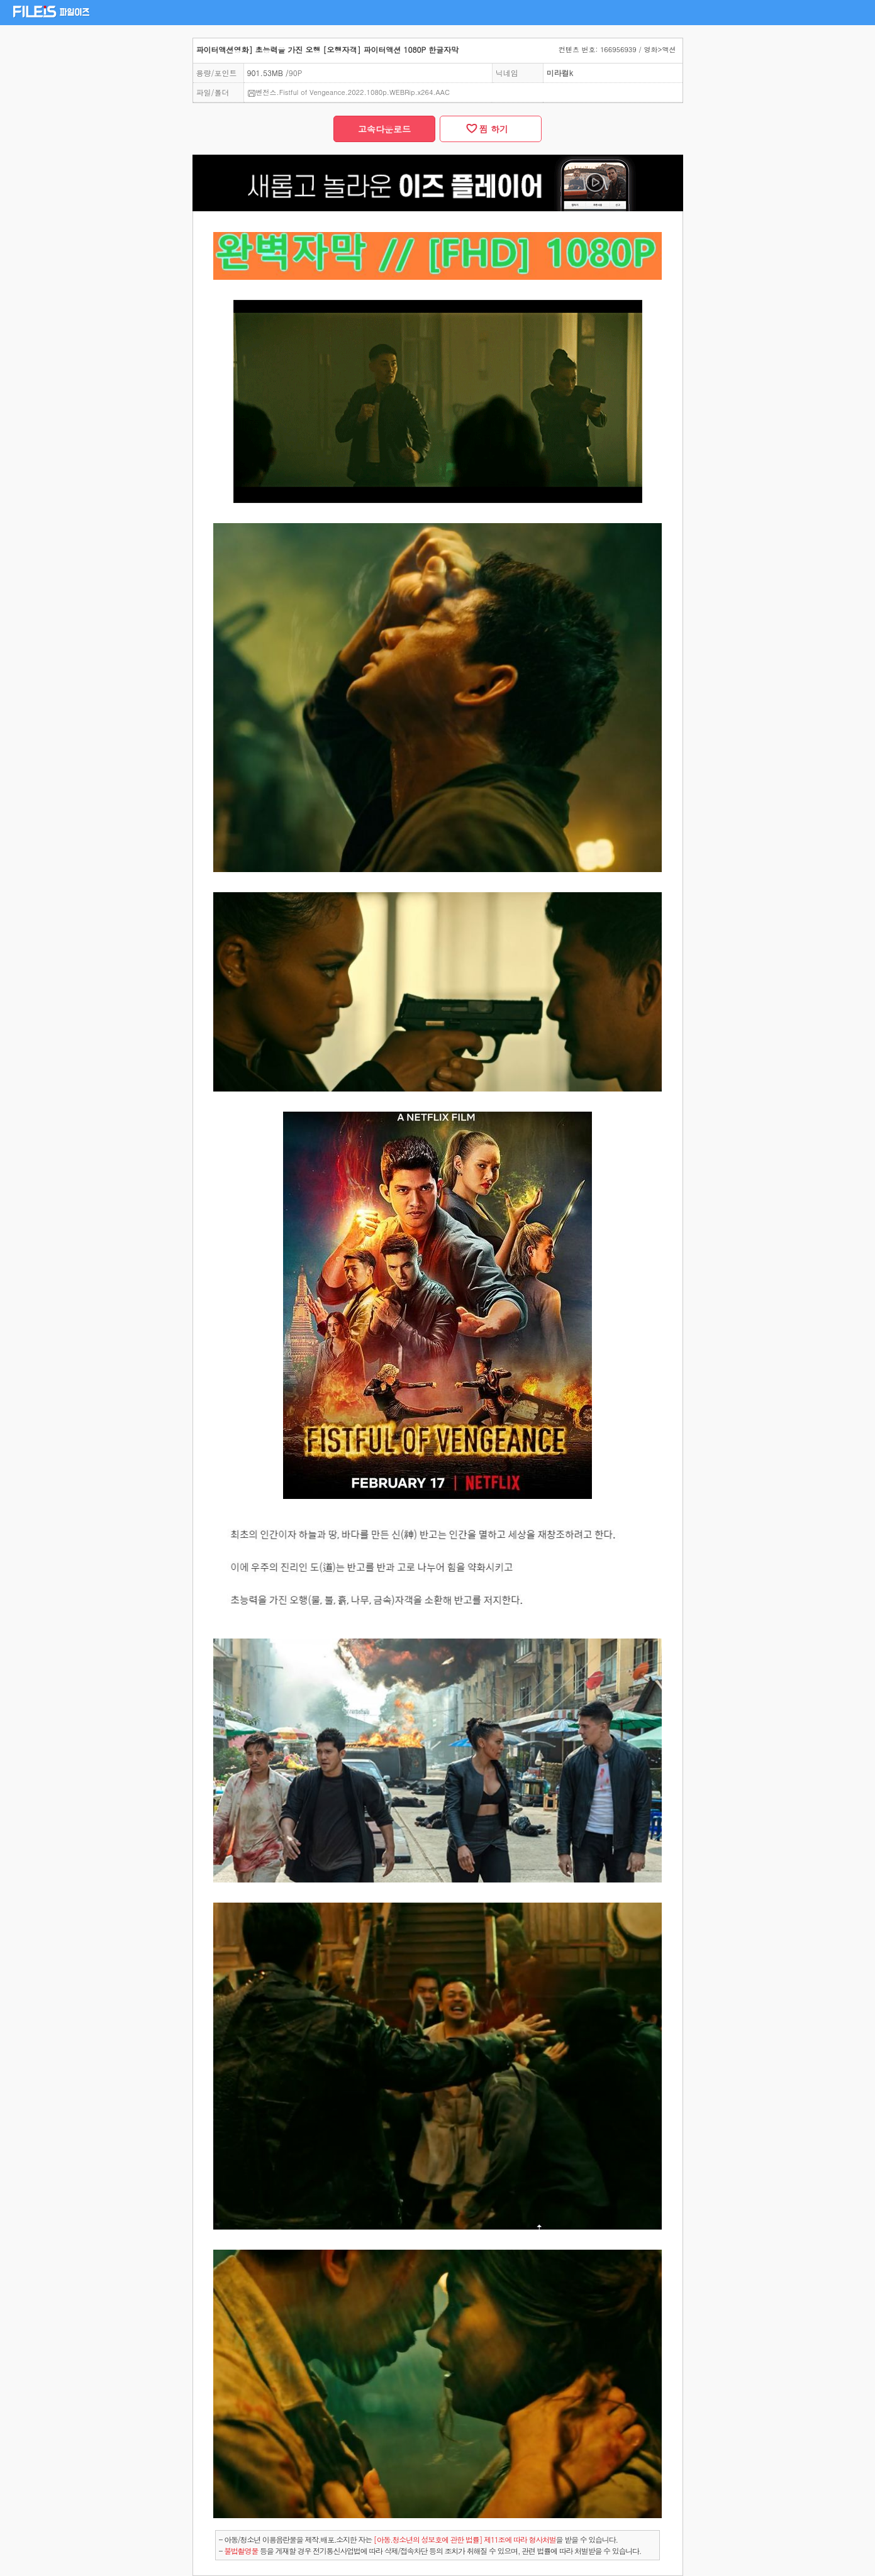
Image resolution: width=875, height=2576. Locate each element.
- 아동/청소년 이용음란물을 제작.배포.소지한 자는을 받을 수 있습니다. (418, 2539)
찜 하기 (490, 129)
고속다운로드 (384, 129)
